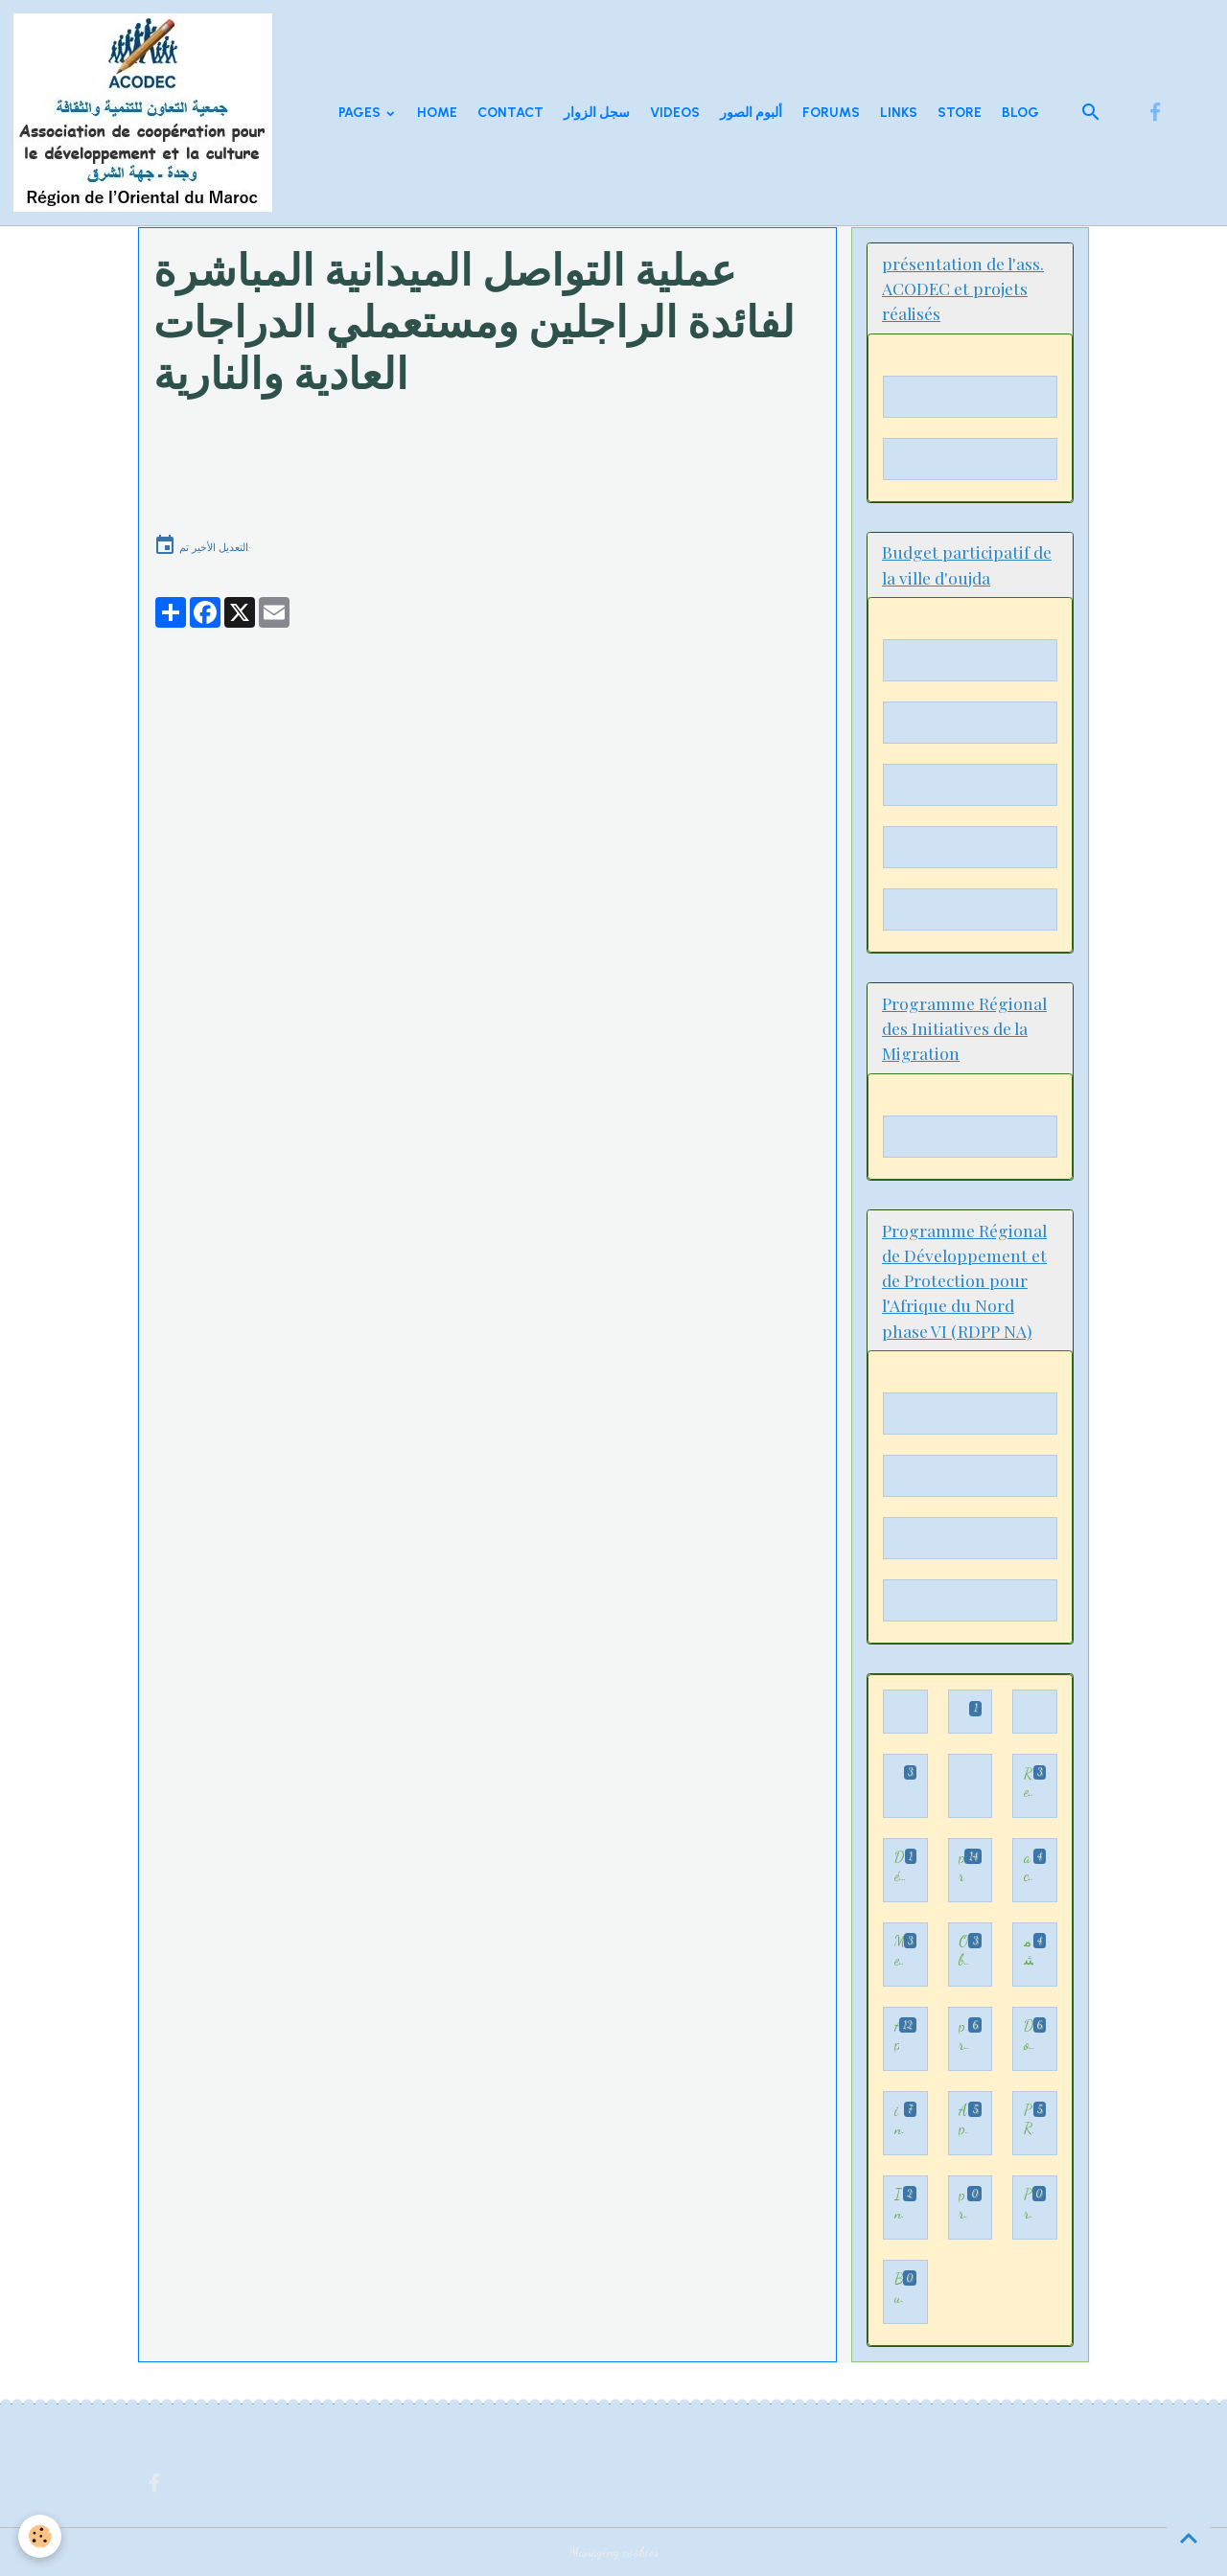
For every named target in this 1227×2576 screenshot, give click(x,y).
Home (437, 112)
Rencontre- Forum (1028, 1783)
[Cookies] (40, 2536)
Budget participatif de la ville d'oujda (898, 2288)
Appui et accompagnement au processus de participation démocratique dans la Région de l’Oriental (896, 2035)
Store (960, 112)
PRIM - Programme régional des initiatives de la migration (1028, 2119)
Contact (510, 112)
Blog (1020, 112)
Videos (675, 112)
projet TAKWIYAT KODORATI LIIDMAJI (963, 2035)
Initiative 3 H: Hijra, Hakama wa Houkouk (898, 2203)
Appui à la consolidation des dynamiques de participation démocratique (963, 2119)
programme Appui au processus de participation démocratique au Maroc (961, 1866)
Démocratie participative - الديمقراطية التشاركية (899, 1866)
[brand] (146, 112)
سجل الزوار (597, 112)
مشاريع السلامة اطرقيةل (1028, 1950)
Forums (831, 112)
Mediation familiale (899, 1950)
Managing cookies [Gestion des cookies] (614, 2551)
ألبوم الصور (751, 112)
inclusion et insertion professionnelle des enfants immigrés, (899, 2119)
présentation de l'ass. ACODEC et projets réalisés (963, 2203)
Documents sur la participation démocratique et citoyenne (1028, 2035)
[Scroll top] (1189, 2538)
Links (898, 112)
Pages (360, 112)
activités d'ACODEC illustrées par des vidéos (1028, 1866)
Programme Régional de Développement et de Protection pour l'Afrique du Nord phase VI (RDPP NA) (1028, 2203)
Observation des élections (963, 1950)
